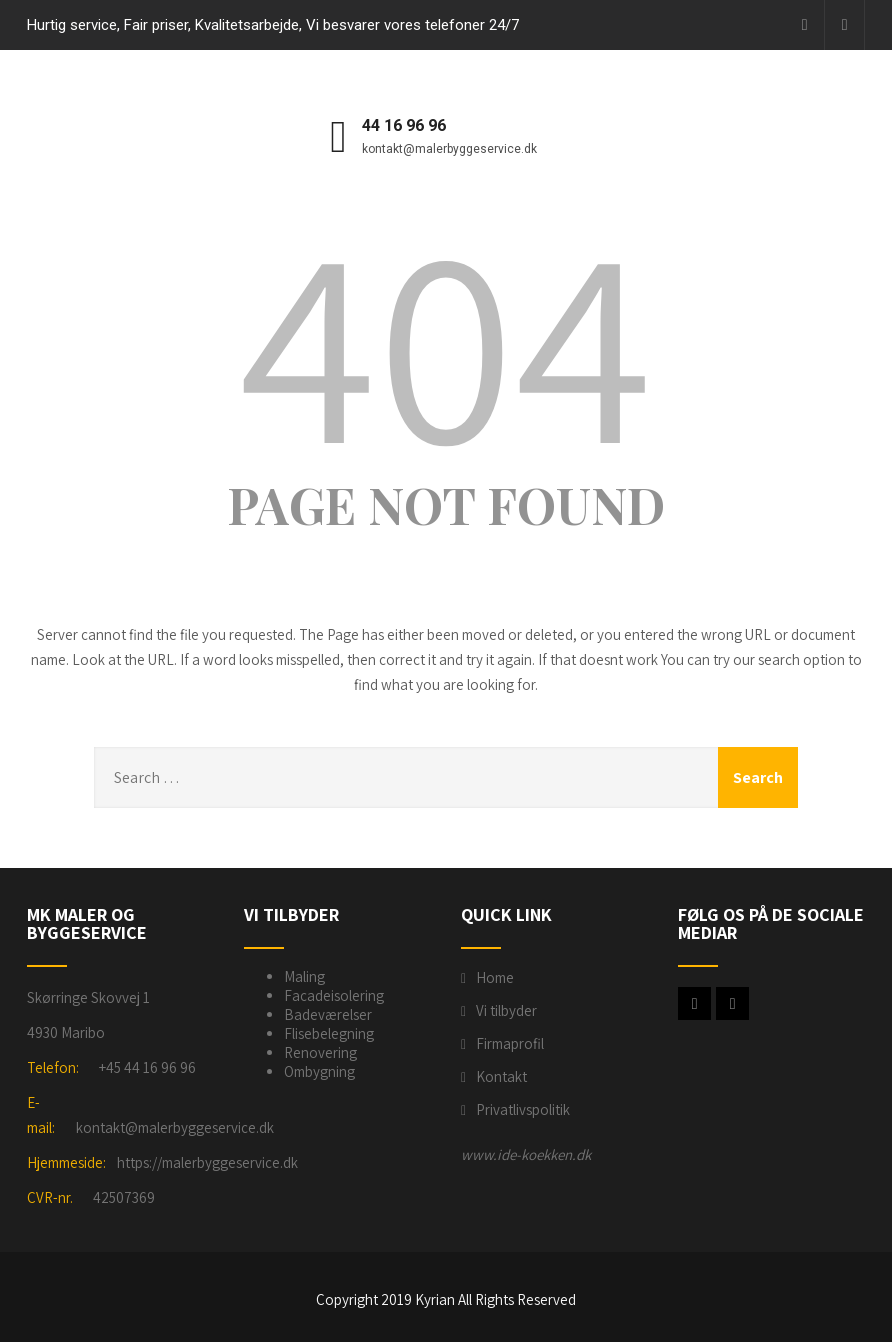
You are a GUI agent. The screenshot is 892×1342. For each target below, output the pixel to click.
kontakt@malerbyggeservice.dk (175, 1127)
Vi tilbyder (506, 1010)
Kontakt (501, 1076)
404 (446, 340)
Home (495, 977)
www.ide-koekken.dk (526, 1154)
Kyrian (435, 1299)
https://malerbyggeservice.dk (207, 1162)
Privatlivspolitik (523, 1109)
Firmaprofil (510, 1043)
